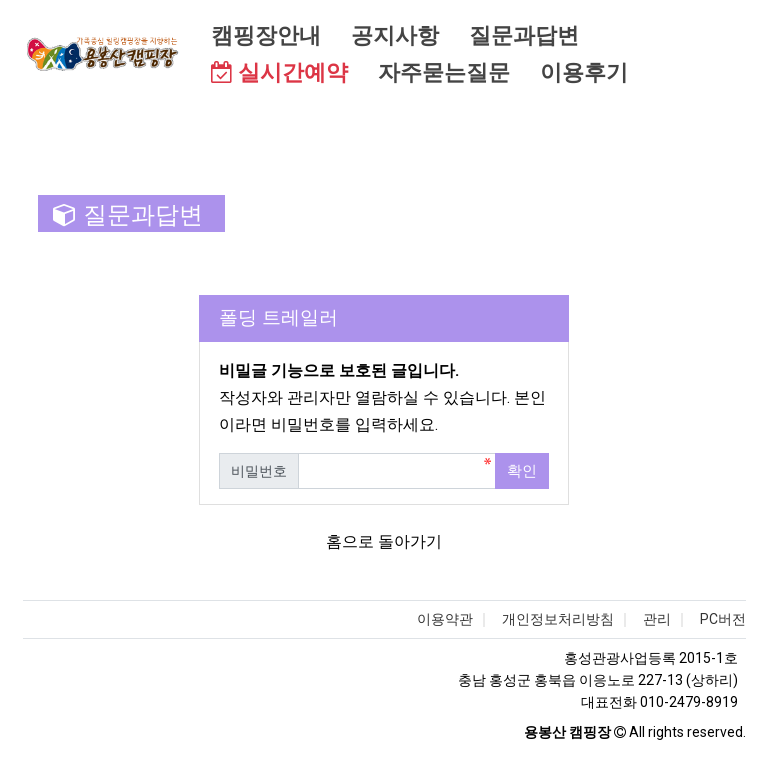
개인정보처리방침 (558, 619)
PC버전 (723, 619)
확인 (522, 471)
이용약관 (445, 619)
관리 (657, 619)
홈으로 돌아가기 (384, 541)
